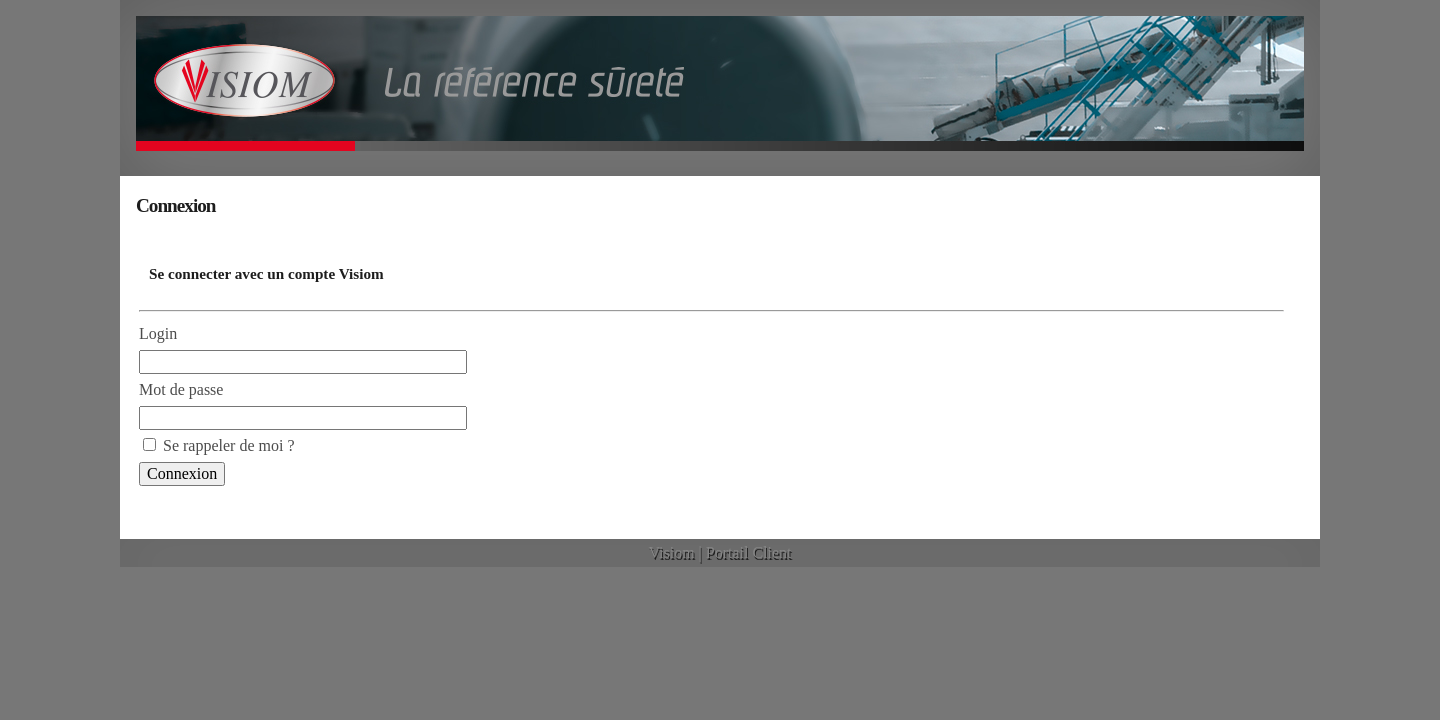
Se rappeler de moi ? (229, 445)
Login (158, 333)
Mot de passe (181, 389)
